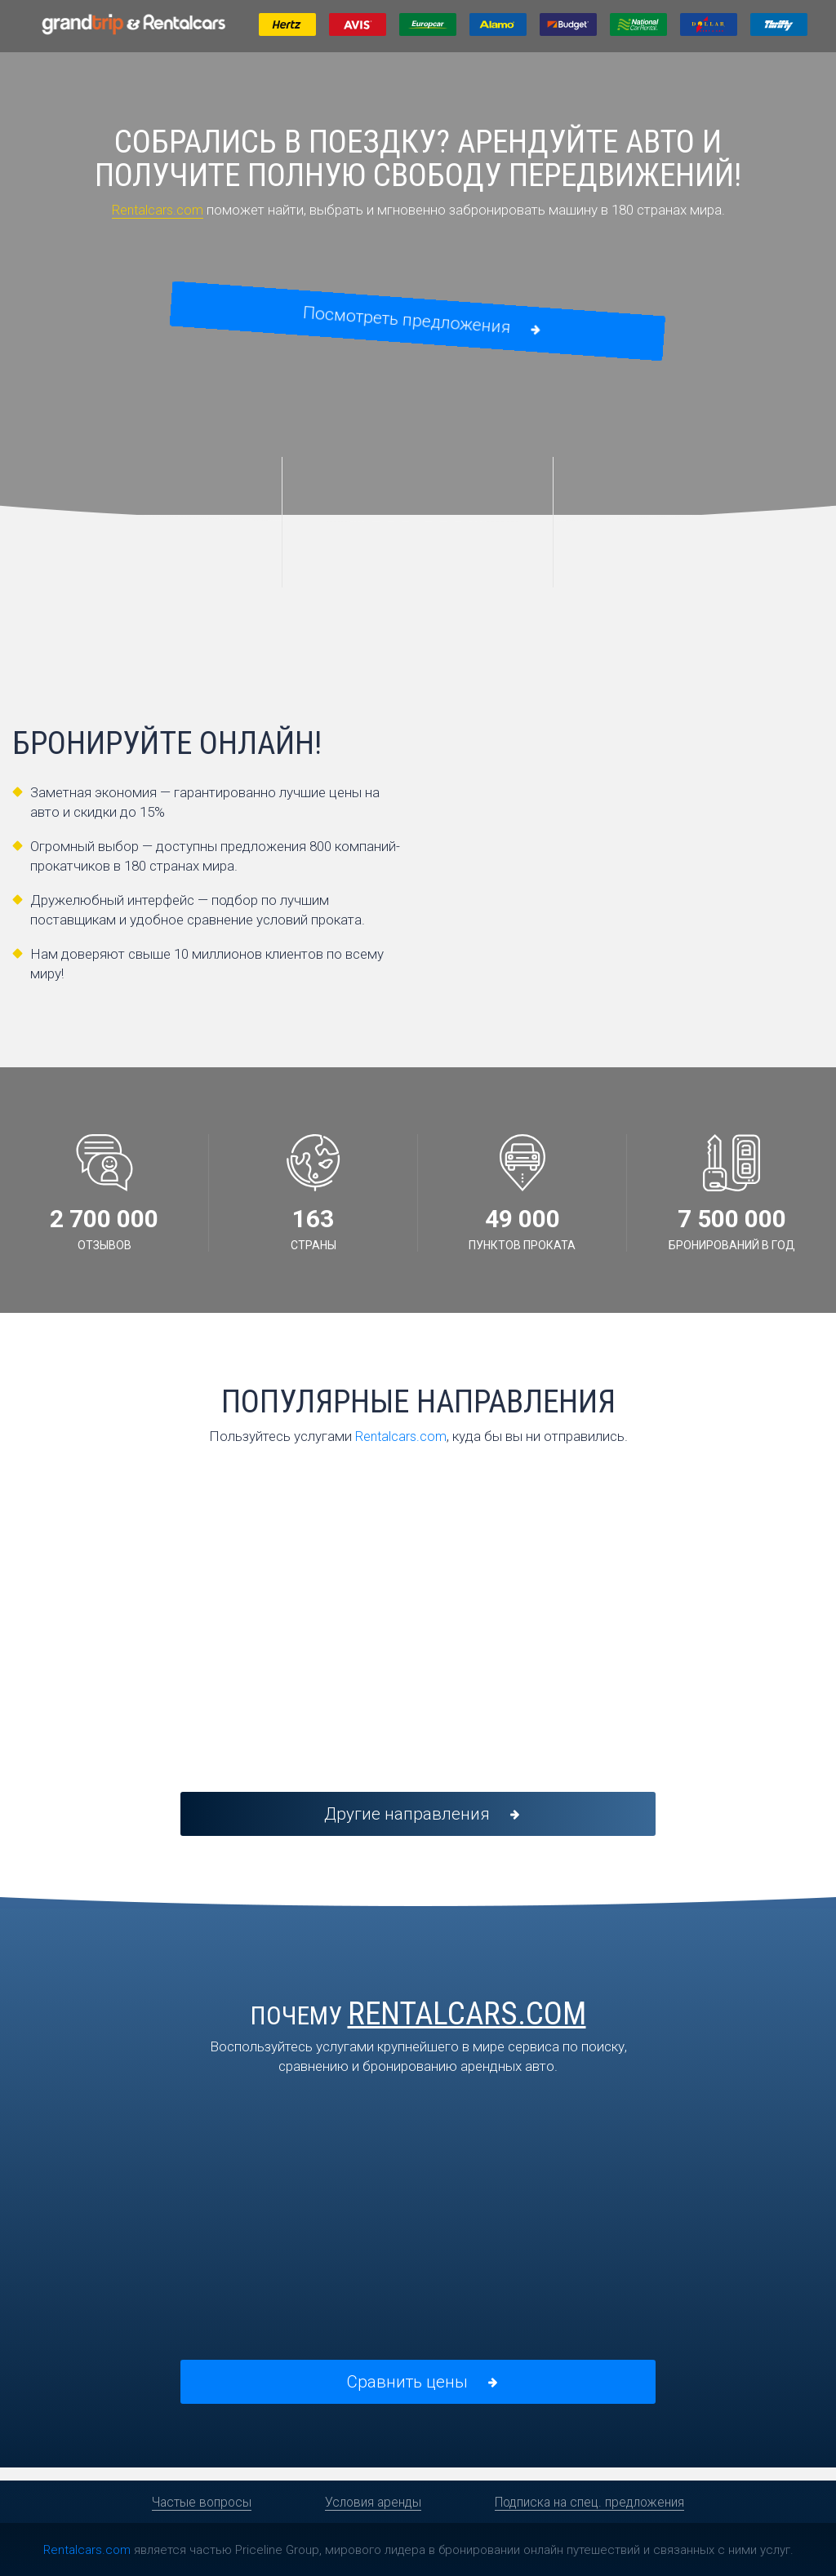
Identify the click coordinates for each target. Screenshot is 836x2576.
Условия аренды (372, 2502)
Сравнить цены (419, 2392)
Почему (418, 2023)
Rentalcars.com (157, 210)
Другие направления (419, 1819)
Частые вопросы (199, 2502)
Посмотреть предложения (419, 322)
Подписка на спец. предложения (591, 2502)
